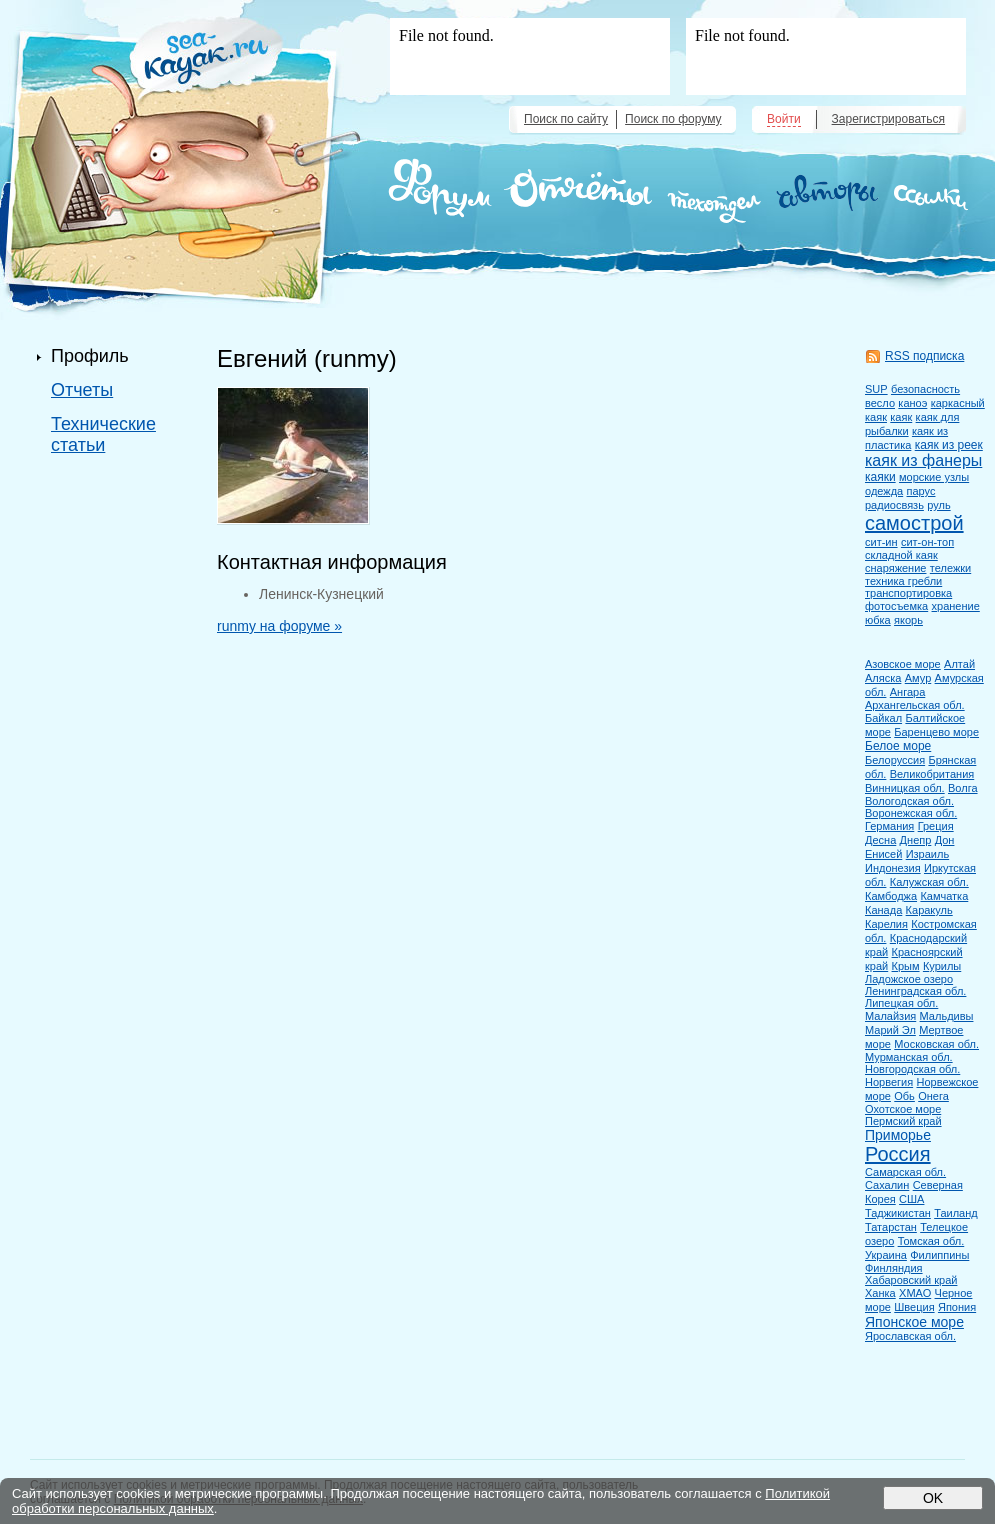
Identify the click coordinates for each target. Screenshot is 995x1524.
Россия (898, 1154)
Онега (933, 1096)
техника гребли (903, 581)
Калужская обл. (929, 882)
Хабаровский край (911, 1280)
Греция (936, 826)
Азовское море (903, 664)
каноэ (912, 403)
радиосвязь (894, 505)
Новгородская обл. (912, 1069)
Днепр (916, 840)
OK (933, 1498)
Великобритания (932, 774)
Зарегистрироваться (888, 119)
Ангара (908, 692)
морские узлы (934, 477)
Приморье (898, 1135)
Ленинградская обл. (915, 991)
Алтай (959, 664)
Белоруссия (895, 760)
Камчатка (944, 896)
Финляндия (894, 1268)
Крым (906, 966)
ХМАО (915, 1293)
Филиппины (939, 1255)
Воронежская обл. (911, 813)
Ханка (880, 1293)
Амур (918, 678)
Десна (880, 840)
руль (938, 505)
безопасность (925, 389)
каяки (880, 477)
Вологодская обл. (909, 801)
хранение (956, 606)
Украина (886, 1255)
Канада (883, 910)
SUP (876, 389)
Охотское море (903, 1109)
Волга (963, 788)
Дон (945, 840)
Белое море (898, 746)
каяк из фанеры (923, 460)
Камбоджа (891, 896)
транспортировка (908, 593)
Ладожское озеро (909, 979)
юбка (878, 620)
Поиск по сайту (566, 119)
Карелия (886, 924)
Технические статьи (103, 434)
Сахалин (887, 1185)
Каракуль (929, 910)
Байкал (883, 718)
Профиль (90, 356)
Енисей (883, 854)
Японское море (914, 1322)
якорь (908, 620)
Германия (889, 826)
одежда (884, 491)
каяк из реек (949, 445)
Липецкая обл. (901, 1003)
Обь (904, 1096)
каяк (901, 417)
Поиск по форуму (673, 119)
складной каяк (901, 555)
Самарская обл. (905, 1172)
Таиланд (956, 1213)
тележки (950, 568)
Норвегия (889, 1082)
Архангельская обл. (915, 705)
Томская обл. (931, 1241)
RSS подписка (924, 356)
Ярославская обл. (910, 1336)
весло (880, 403)
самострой (914, 523)
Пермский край (903, 1121)
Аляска (883, 678)
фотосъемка (896, 606)
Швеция (914, 1307)
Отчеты (82, 390)
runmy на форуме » (279, 626)
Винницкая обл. (905, 788)
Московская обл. (936, 1044)
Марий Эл (890, 1030)
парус (921, 491)
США (911, 1199)
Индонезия (893, 868)
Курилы (942, 966)
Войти (784, 119)
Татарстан (891, 1227)
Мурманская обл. (909, 1057)
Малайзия (890, 1016)
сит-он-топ (927, 542)
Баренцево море (936, 732)
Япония (957, 1307)
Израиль (927, 854)
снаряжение (895, 568)
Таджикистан (898, 1213)
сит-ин (881, 542)
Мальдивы (947, 1016)
